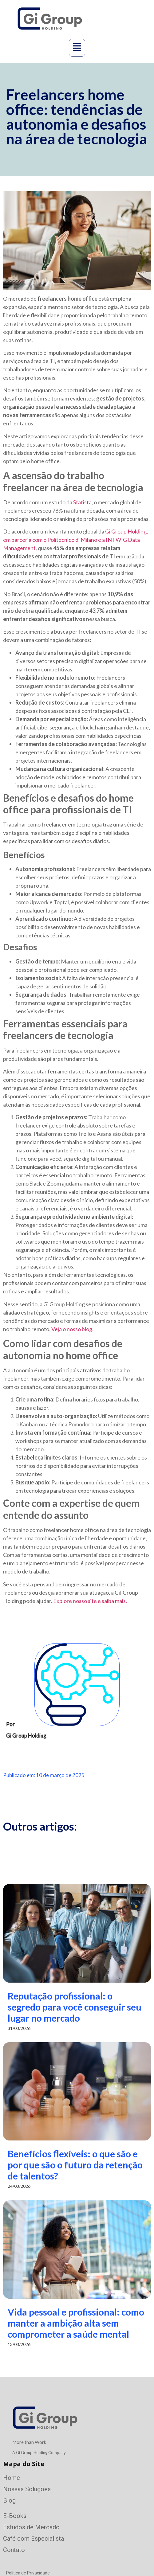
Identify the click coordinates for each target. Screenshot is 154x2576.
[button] (77, 48)
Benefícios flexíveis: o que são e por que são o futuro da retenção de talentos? (75, 2164)
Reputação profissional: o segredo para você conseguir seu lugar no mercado (74, 2006)
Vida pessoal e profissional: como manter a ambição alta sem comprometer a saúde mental (76, 2323)
